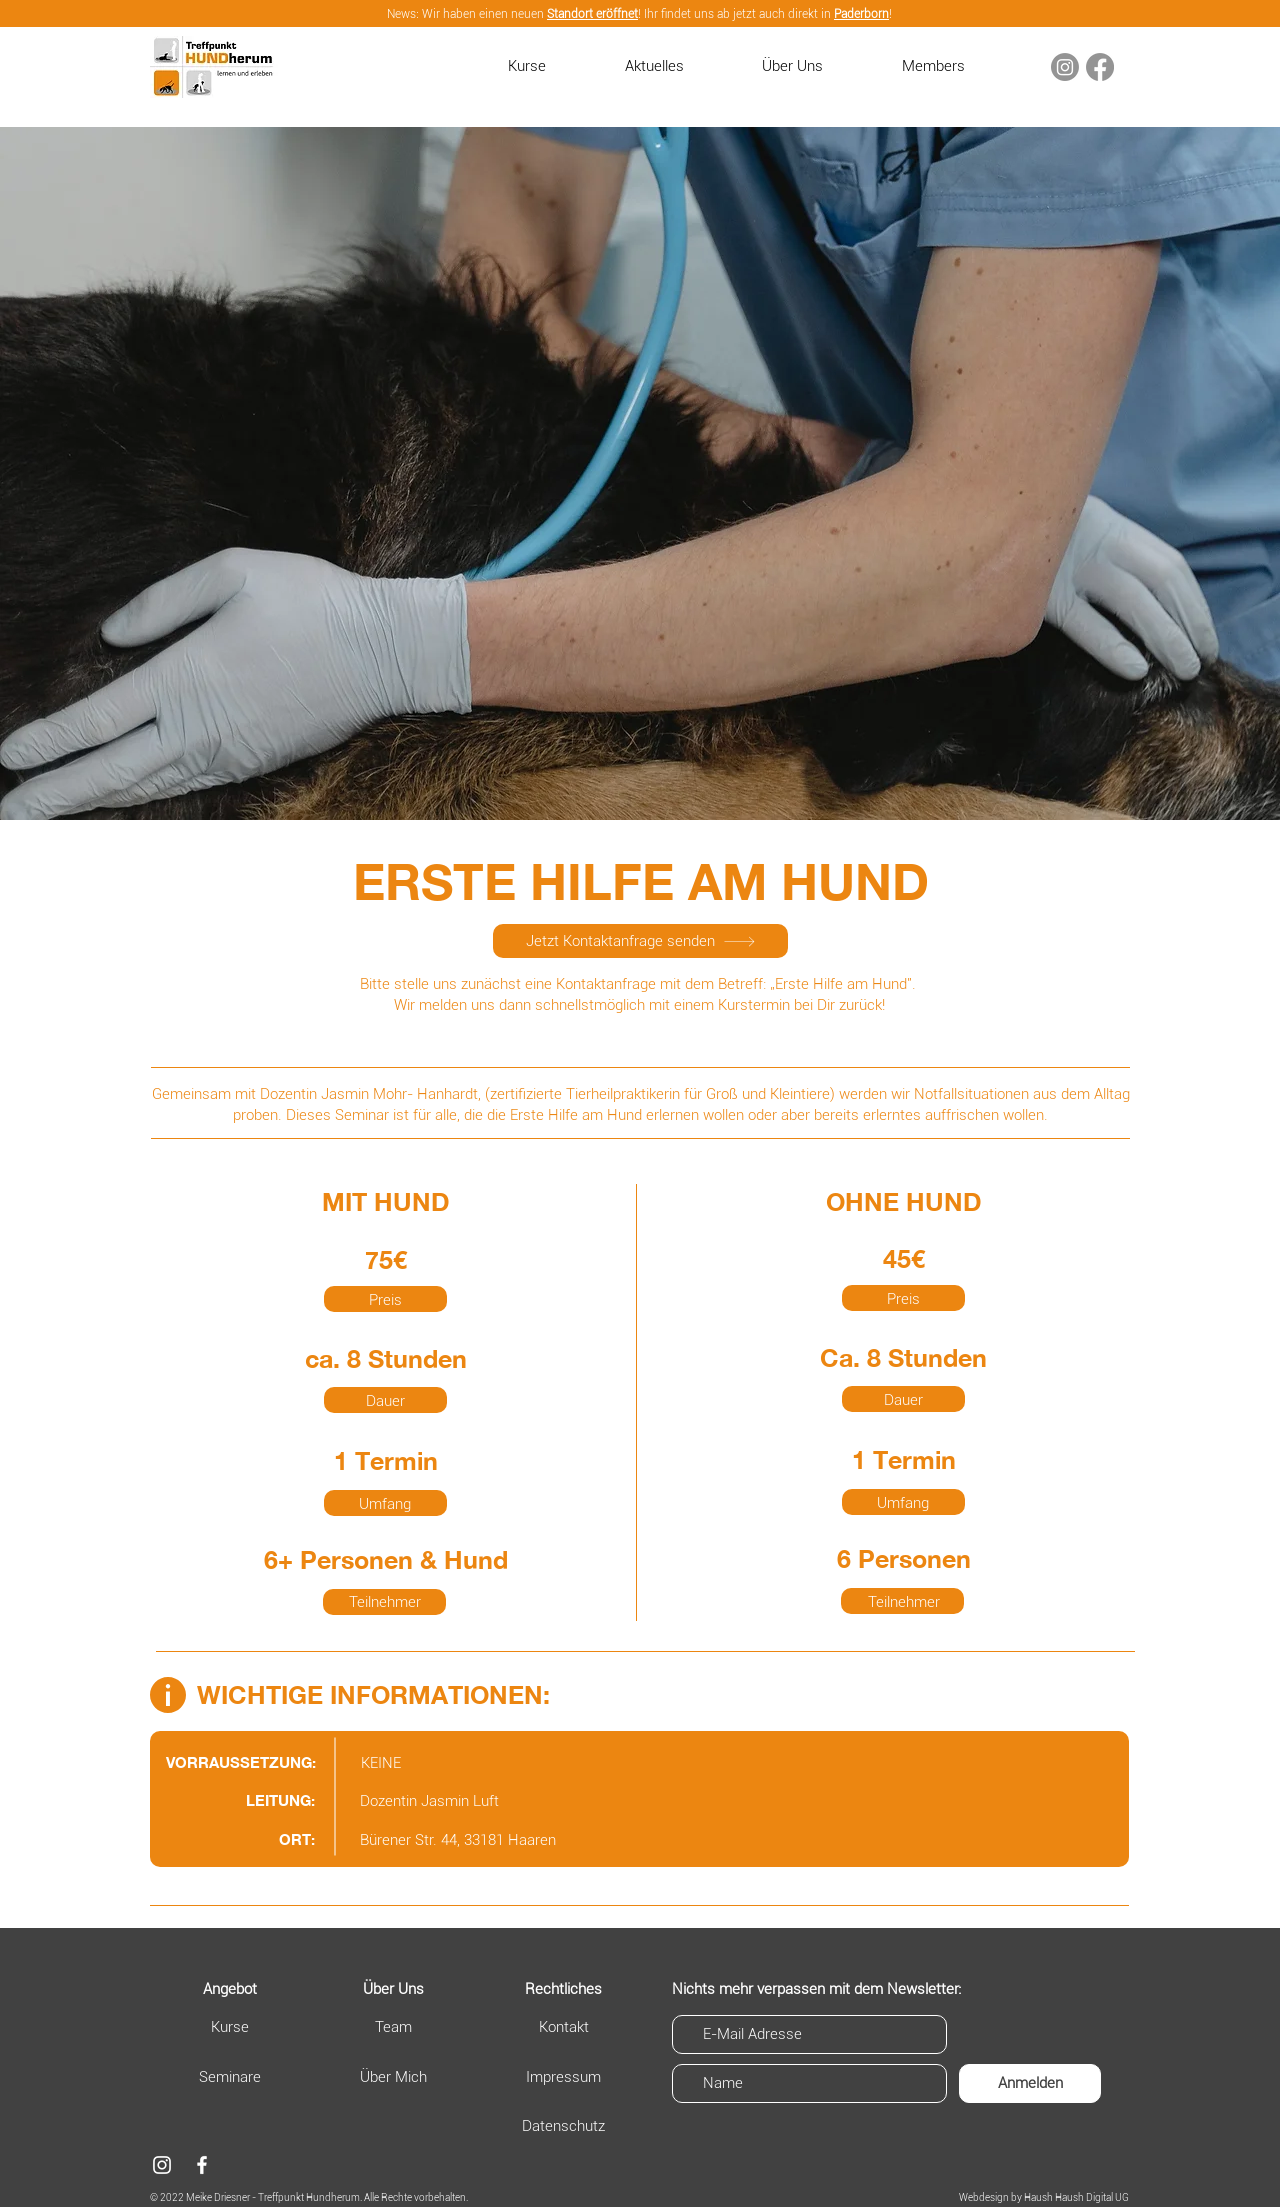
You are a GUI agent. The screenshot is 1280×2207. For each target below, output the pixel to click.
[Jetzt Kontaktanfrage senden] (640, 941)
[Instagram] (1065, 67)
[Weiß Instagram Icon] (162, 2165)
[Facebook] (1100, 67)
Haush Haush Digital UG (1076, 2197)
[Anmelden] (1030, 2083)
